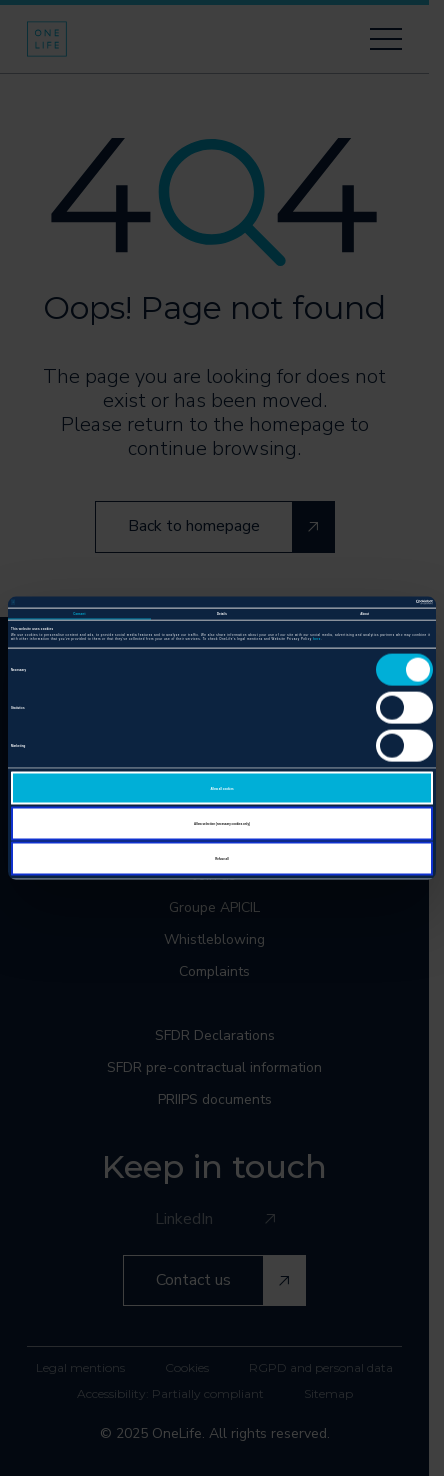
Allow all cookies (221, 788)
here (317, 639)
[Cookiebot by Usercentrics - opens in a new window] (345, 602)
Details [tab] (222, 613)
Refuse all (222, 859)
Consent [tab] (79, 613)
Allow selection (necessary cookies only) (222, 823)
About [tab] (364, 613)
